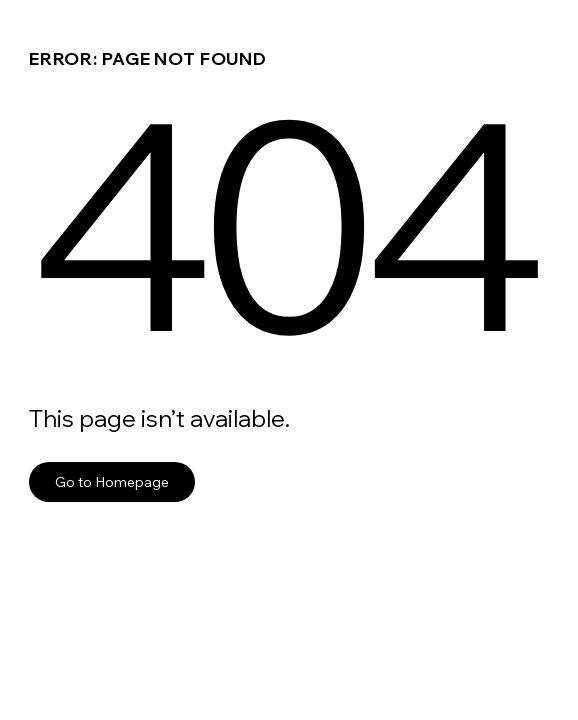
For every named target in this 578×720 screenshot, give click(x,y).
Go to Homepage (112, 481)
